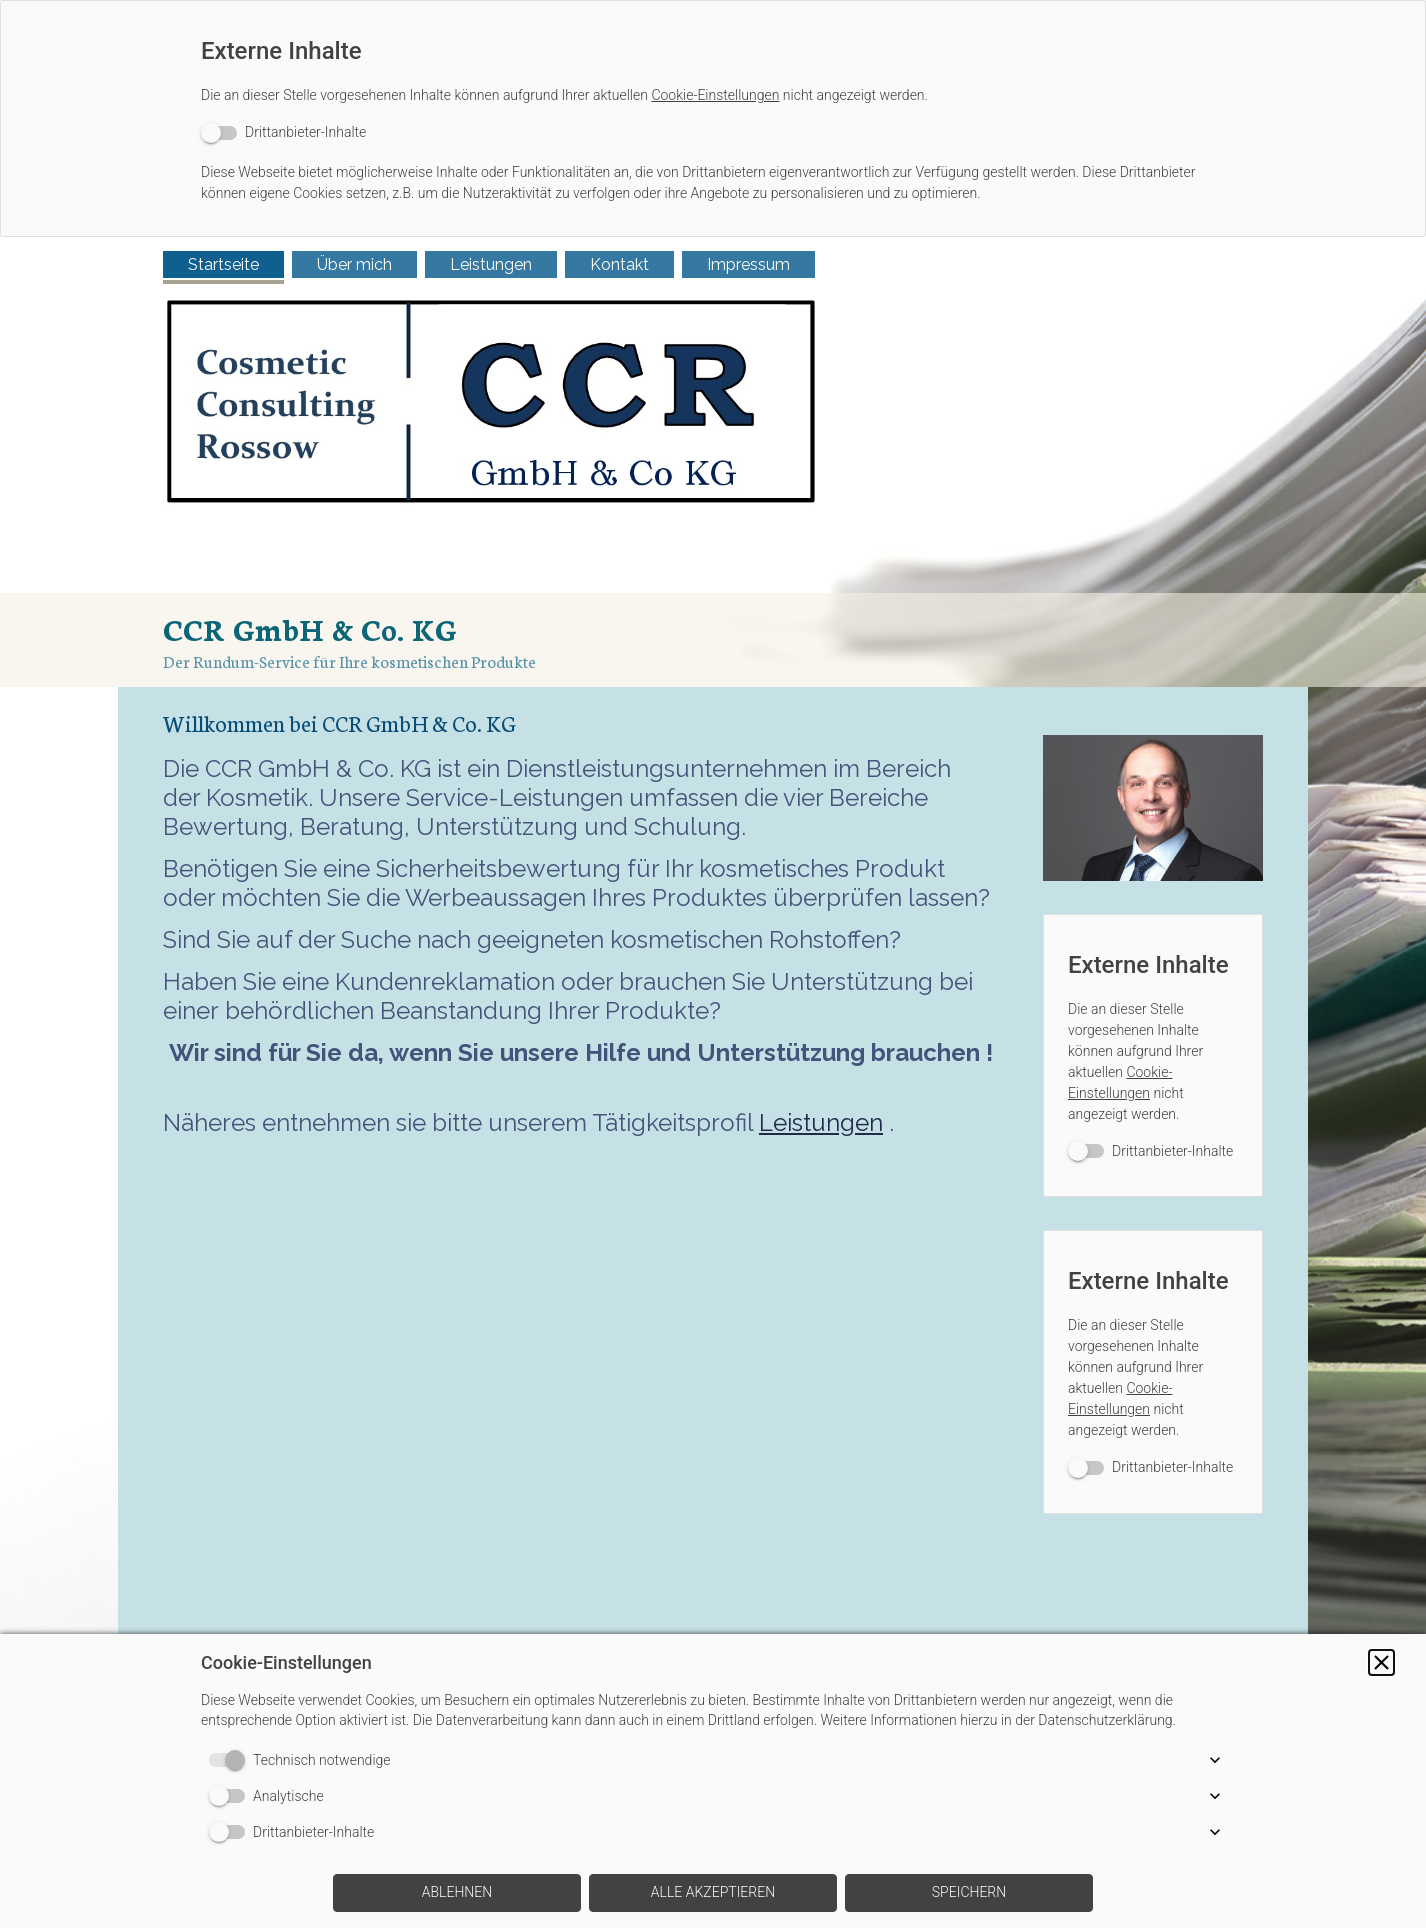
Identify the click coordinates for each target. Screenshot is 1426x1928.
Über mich (354, 264)
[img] (713, 462)
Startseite (223, 264)
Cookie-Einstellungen (715, 95)
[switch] (283, 132)
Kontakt (619, 264)
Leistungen (491, 264)
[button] (1381, 1662)
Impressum (748, 264)
